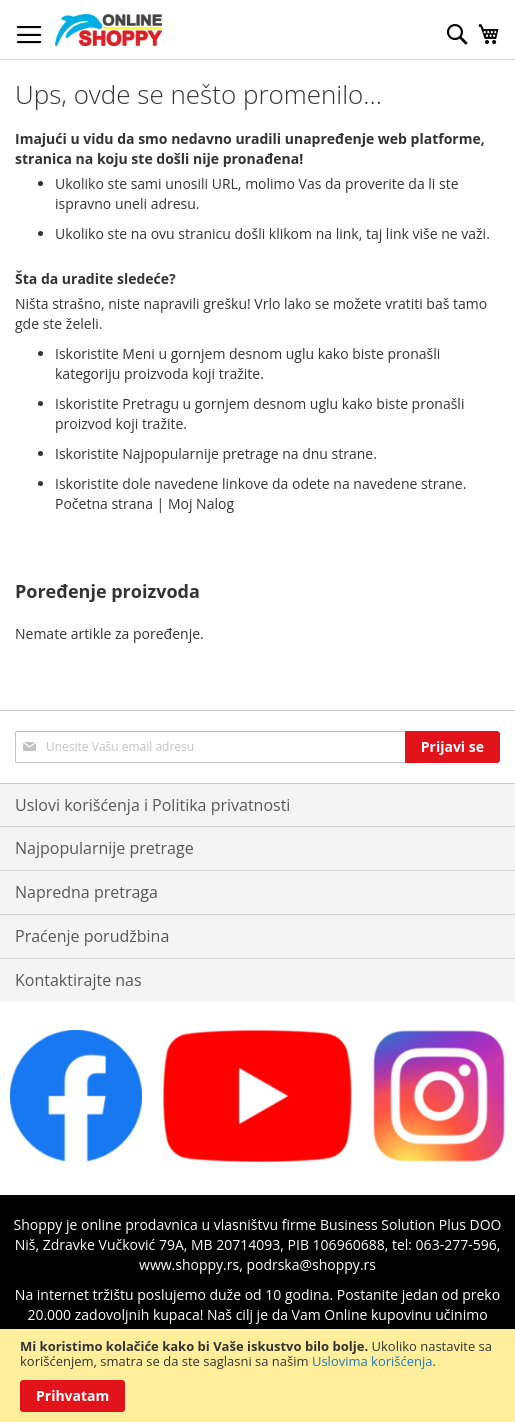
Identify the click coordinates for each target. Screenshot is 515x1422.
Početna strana (104, 503)
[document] (257, 1375)
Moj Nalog (201, 503)
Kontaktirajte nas (78, 980)
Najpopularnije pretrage (104, 848)
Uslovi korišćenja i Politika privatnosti (152, 805)
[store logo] (108, 30)
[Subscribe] (452, 747)
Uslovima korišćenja (372, 1361)
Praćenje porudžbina (92, 936)
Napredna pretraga (86, 892)
